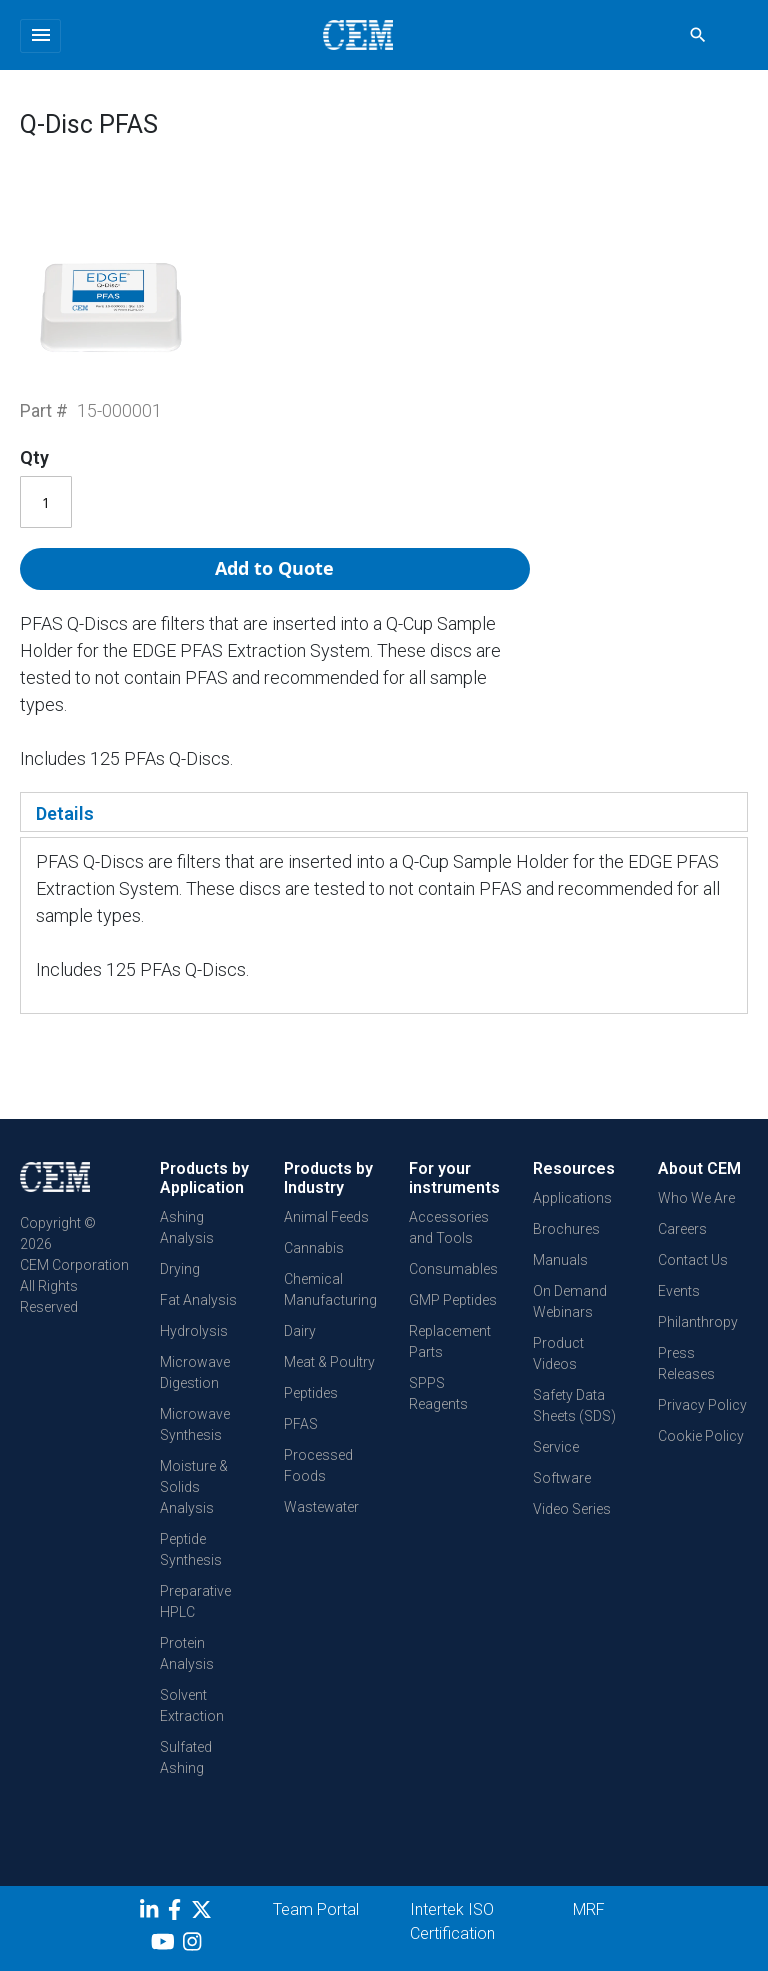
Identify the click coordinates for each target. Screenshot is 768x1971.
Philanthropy (698, 1322)
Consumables (453, 1269)
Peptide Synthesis (191, 1549)
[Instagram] (194, 1945)
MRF (589, 1909)
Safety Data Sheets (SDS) (574, 1405)
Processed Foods (318, 1465)
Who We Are (696, 1198)
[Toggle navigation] (40, 36)
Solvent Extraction (192, 1705)
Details (65, 813)
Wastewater (321, 1507)
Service (556, 1447)
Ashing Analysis (187, 1227)
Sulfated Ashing (186, 1757)
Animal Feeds (326, 1217)
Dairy (300, 1331)
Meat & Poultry (329, 1362)
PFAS (301, 1424)
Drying (180, 1269)
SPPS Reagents (438, 1393)
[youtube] (165, 1945)
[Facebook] (179, 1913)
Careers (682, 1229)
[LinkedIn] (151, 1913)
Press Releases (686, 1363)
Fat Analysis (198, 1300)
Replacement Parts (450, 1341)
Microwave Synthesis (195, 1424)
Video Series (572, 1509)
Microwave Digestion (195, 1372)
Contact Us (693, 1260)
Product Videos (558, 1353)
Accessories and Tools (449, 1227)
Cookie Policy (701, 1436)
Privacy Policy (702, 1405)
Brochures (566, 1229)
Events (679, 1291)
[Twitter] (204, 1913)
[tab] (384, 812)
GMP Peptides (453, 1300)
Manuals (560, 1260)
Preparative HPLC (195, 1601)
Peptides (311, 1393)
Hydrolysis (194, 1331)
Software (562, 1478)
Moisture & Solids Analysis (194, 1487)
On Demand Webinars (570, 1301)
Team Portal (316, 1909)
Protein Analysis (187, 1653)
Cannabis (314, 1248)
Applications (572, 1198)
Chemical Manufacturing (330, 1289)
